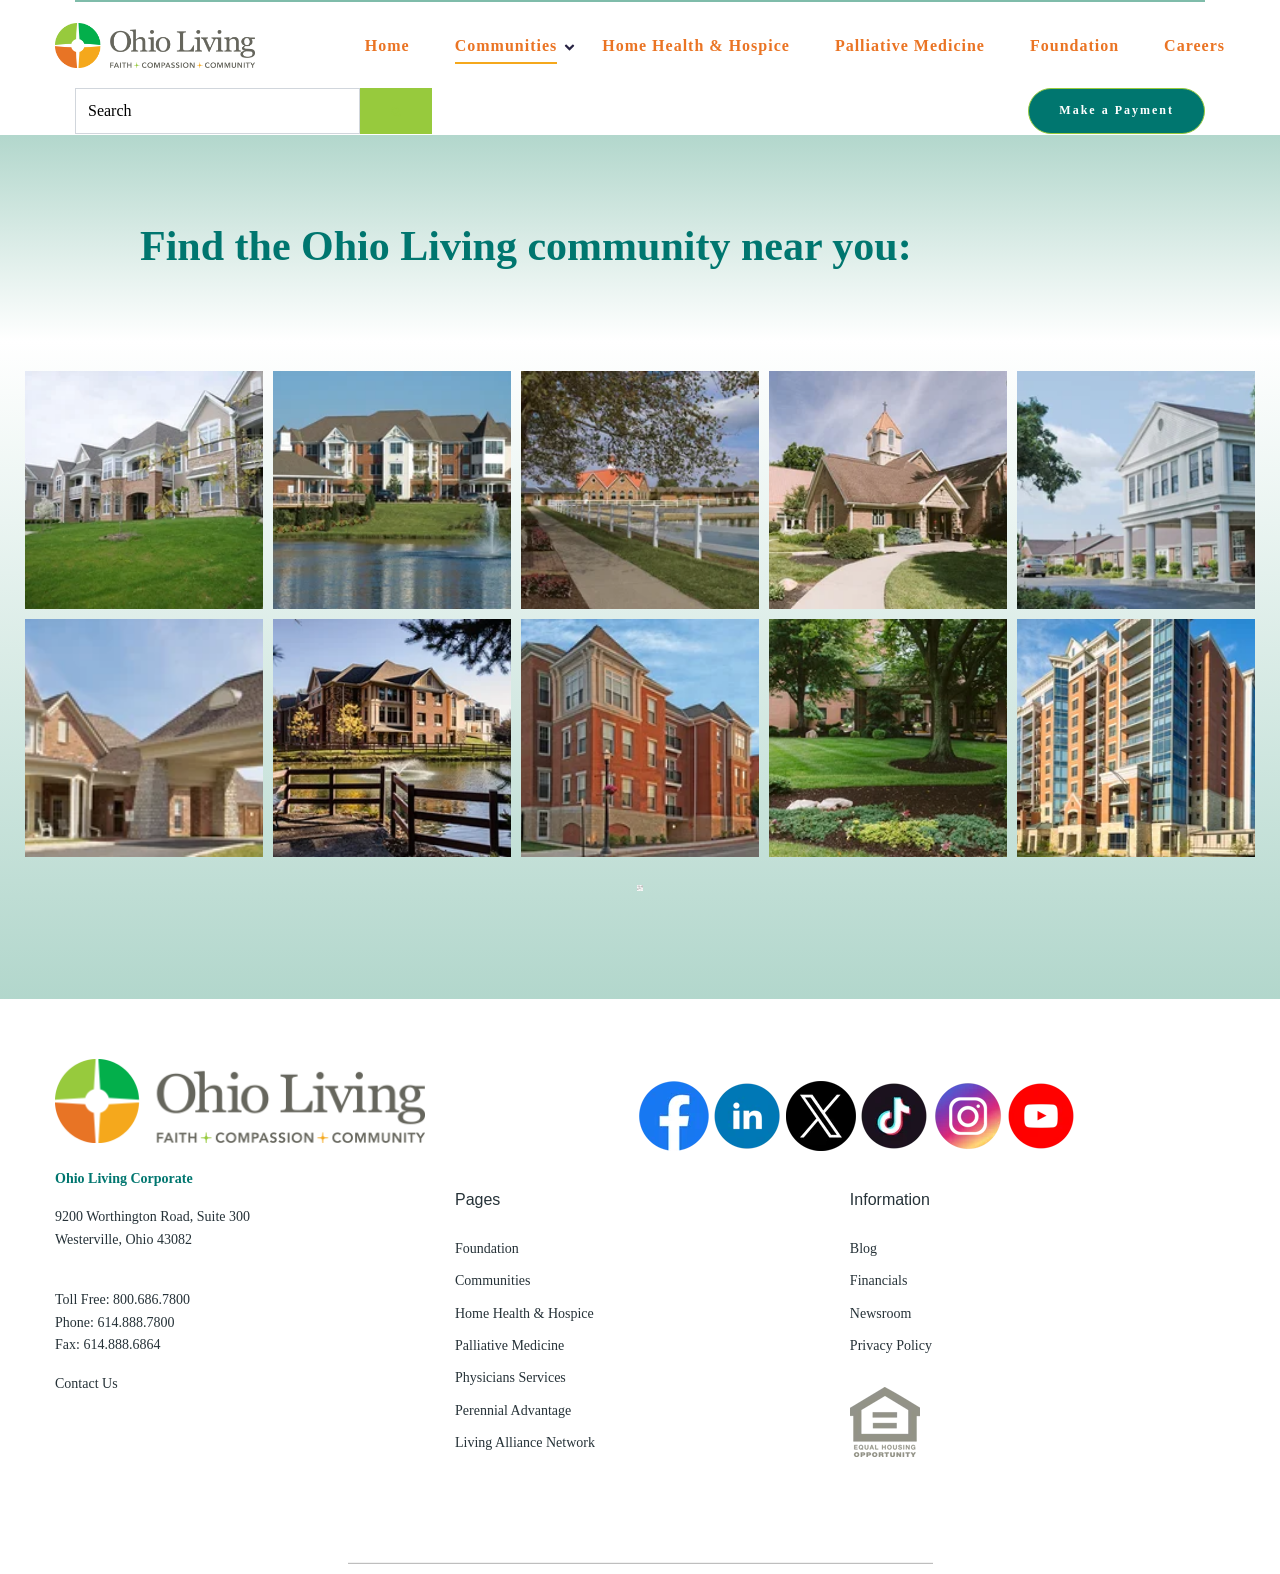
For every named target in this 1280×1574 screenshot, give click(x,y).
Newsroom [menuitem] (880, 1313)
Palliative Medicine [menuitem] (509, 1345)
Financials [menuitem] (879, 1280)
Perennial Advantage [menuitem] (513, 1410)
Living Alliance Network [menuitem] (525, 1442)
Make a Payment (1116, 110)
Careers (1194, 45)
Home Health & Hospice (696, 45)
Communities (506, 45)
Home (387, 45)
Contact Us (86, 1383)
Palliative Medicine (910, 45)
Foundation (1074, 45)
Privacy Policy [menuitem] (891, 1345)
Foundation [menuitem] (487, 1248)
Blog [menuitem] (863, 1248)
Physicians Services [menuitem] (510, 1377)
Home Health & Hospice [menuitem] (524, 1313)
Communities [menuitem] (492, 1280)
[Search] (396, 111)
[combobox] (217, 111)
